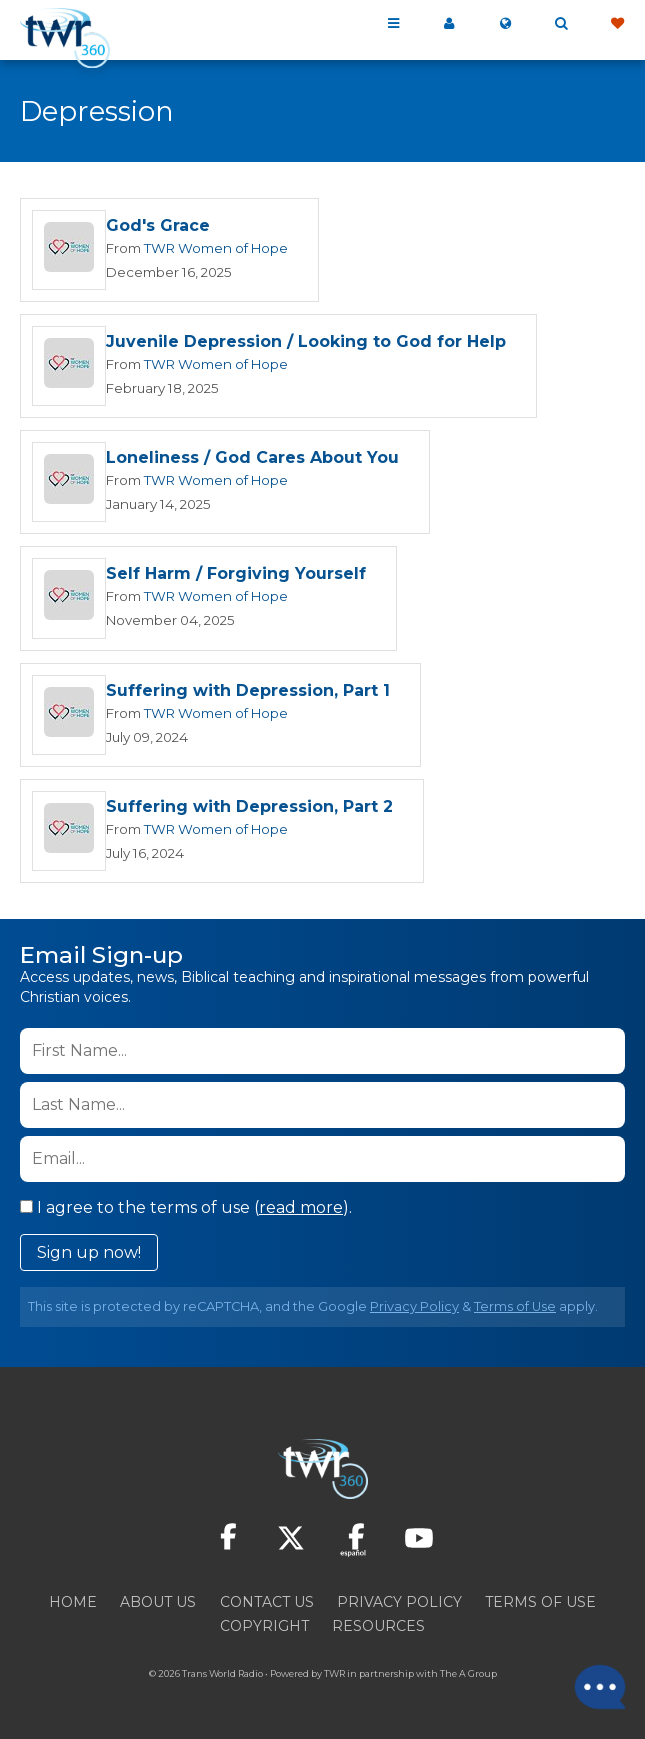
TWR (334, 1678)
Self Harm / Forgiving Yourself (236, 577)
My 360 (449, 24)
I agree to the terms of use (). (186, 1212)
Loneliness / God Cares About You (252, 460)
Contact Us (267, 1607)
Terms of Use (515, 1311)
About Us (158, 1607)
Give (617, 24)
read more (301, 1212)
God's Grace (158, 226)
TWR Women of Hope (216, 248)
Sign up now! (89, 1257)
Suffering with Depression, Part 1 (248, 694)
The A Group (468, 1678)
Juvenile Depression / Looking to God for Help (306, 343)
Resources (378, 1631)
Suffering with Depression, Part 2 (249, 811)
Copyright (264, 1631)
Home (73, 1607)
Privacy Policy (414, 1311)
